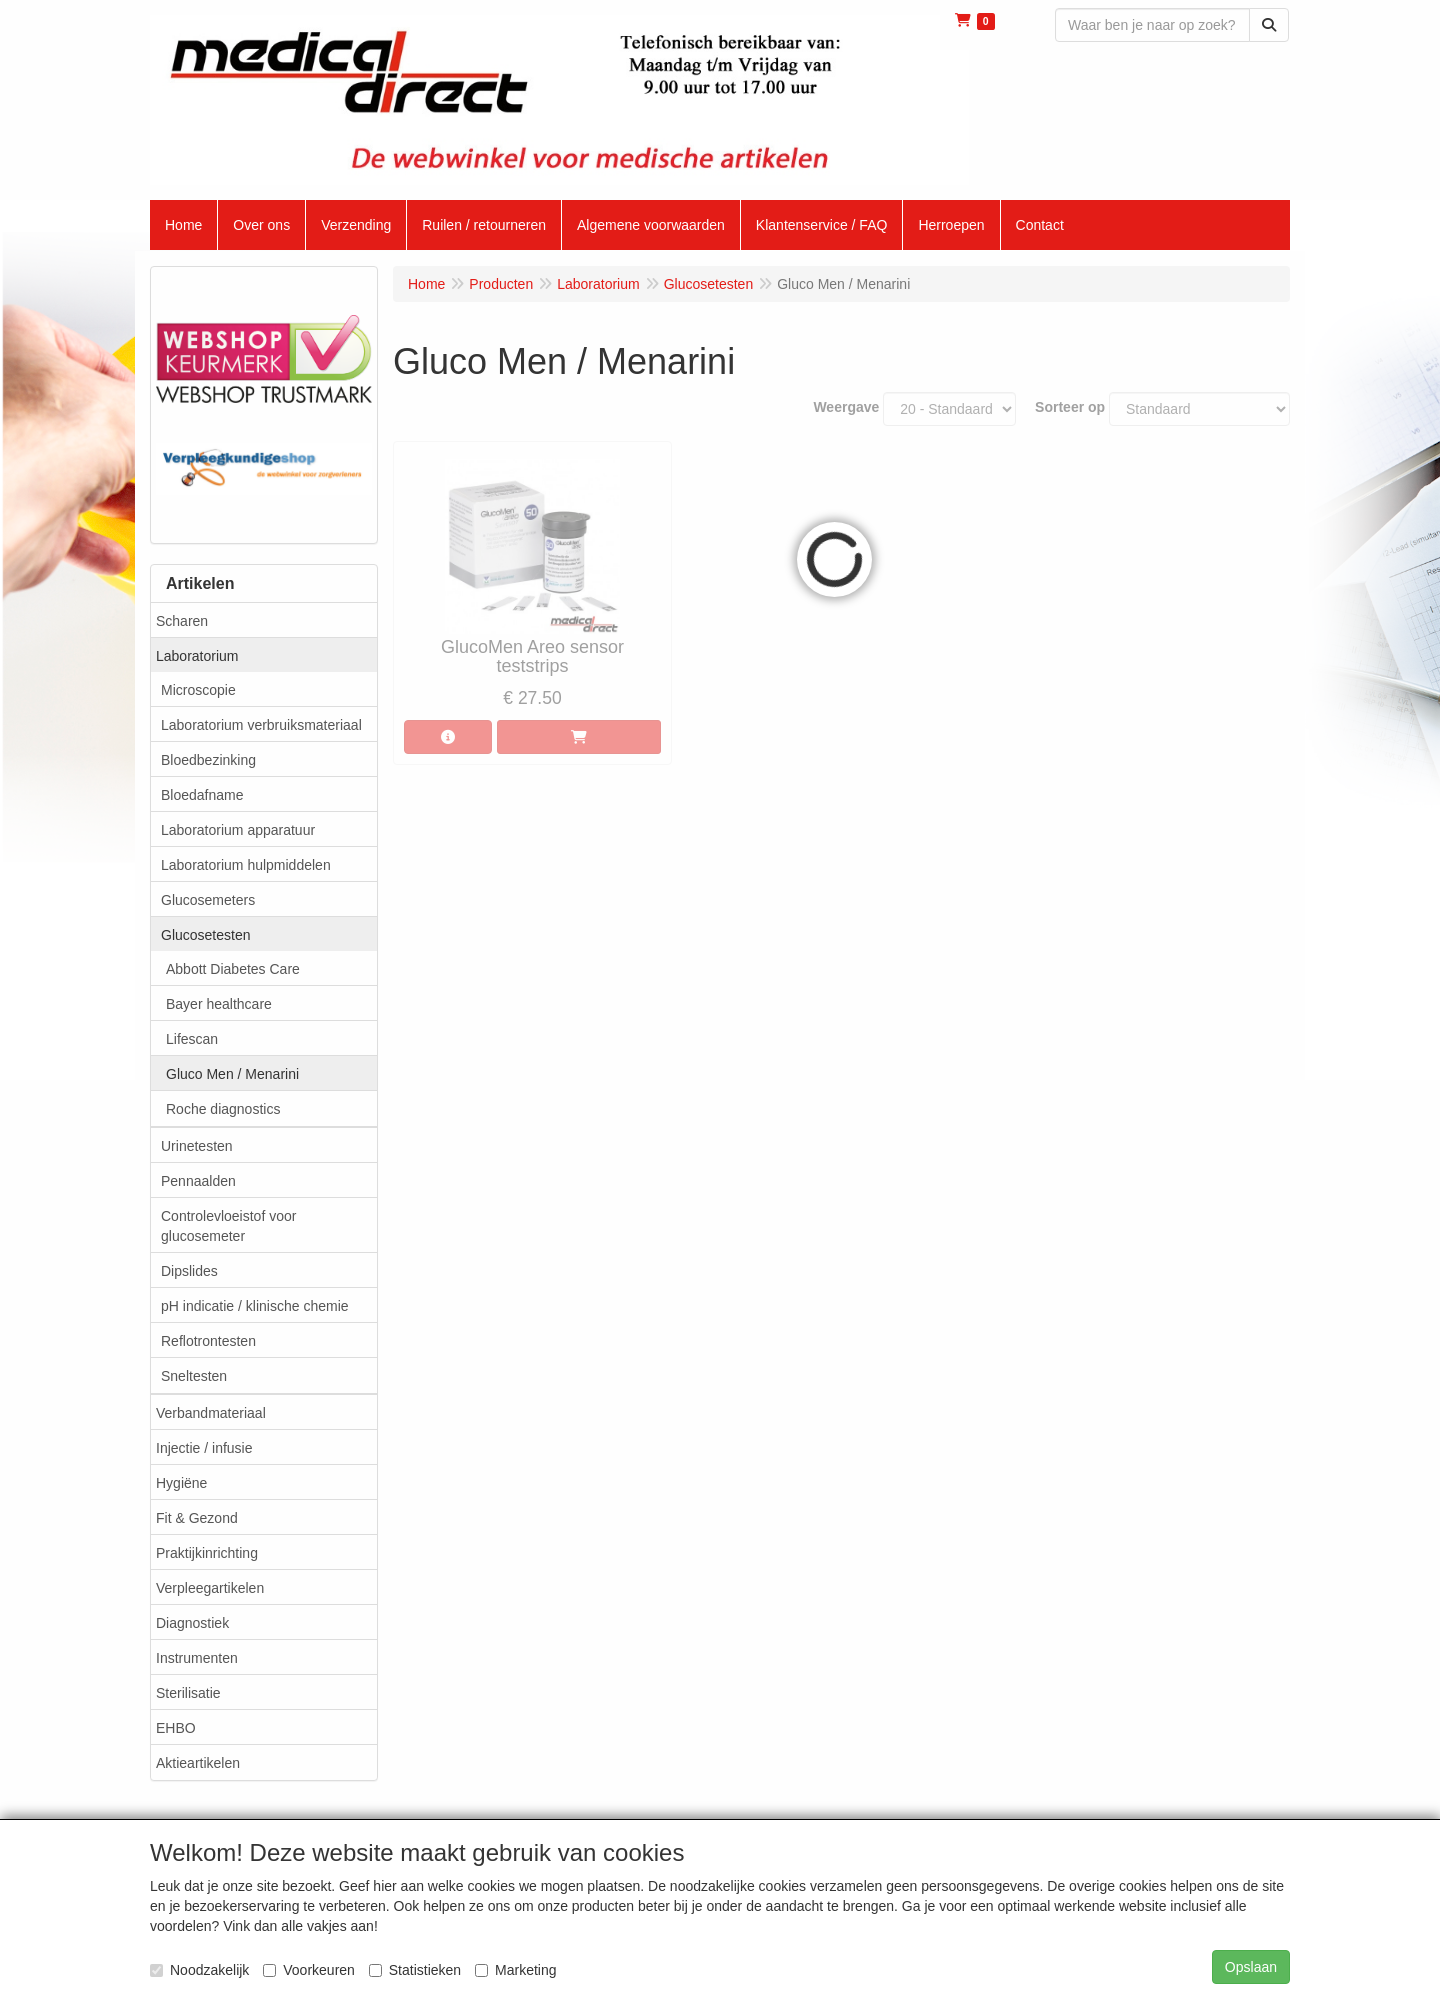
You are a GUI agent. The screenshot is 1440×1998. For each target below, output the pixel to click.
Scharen (182, 621)
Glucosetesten (206, 935)
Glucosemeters (208, 900)
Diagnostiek (192, 1623)
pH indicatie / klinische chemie (255, 1306)
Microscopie (198, 690)
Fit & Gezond (197, 1518)
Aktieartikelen (198, 1763)
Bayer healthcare (219, 1004)
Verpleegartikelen (210, 1588)
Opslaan (1251, 1967)
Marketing (515, 1970)
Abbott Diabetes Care (233, 969)
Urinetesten (197, 1146)
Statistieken (415, 1970)
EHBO (176, 1728)
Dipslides (189, 1271)
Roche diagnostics (223, 1109)
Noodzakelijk (199, 1970)
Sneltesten (194, 1376)
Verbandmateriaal (211, 1413)
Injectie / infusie (204, 1448)
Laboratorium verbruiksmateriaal (261, 725)
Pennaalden (198, 1181)
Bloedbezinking (208, 760)
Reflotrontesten (208, 1341)
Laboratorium (197, 656)
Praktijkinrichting (207, 1553)
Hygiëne (181, 1483)
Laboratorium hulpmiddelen (246, 865)
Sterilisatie (188, 1693)
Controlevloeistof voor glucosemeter (228, 1226)
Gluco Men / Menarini (232, 1074)
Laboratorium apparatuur (238, 830)
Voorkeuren (309, 1970)
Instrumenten (197, 1658)
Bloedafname (202, 795)
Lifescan (192, 1039)
